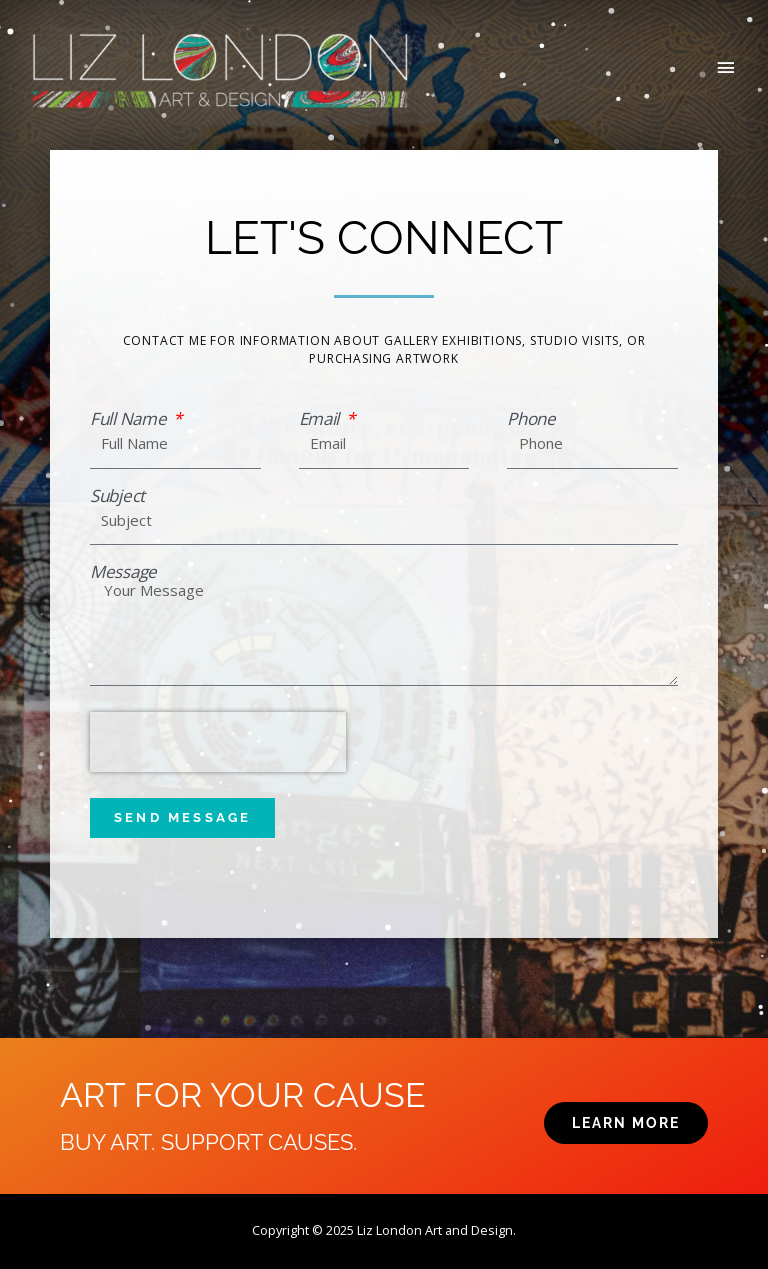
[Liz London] (220, 69)
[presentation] (218, 742)
